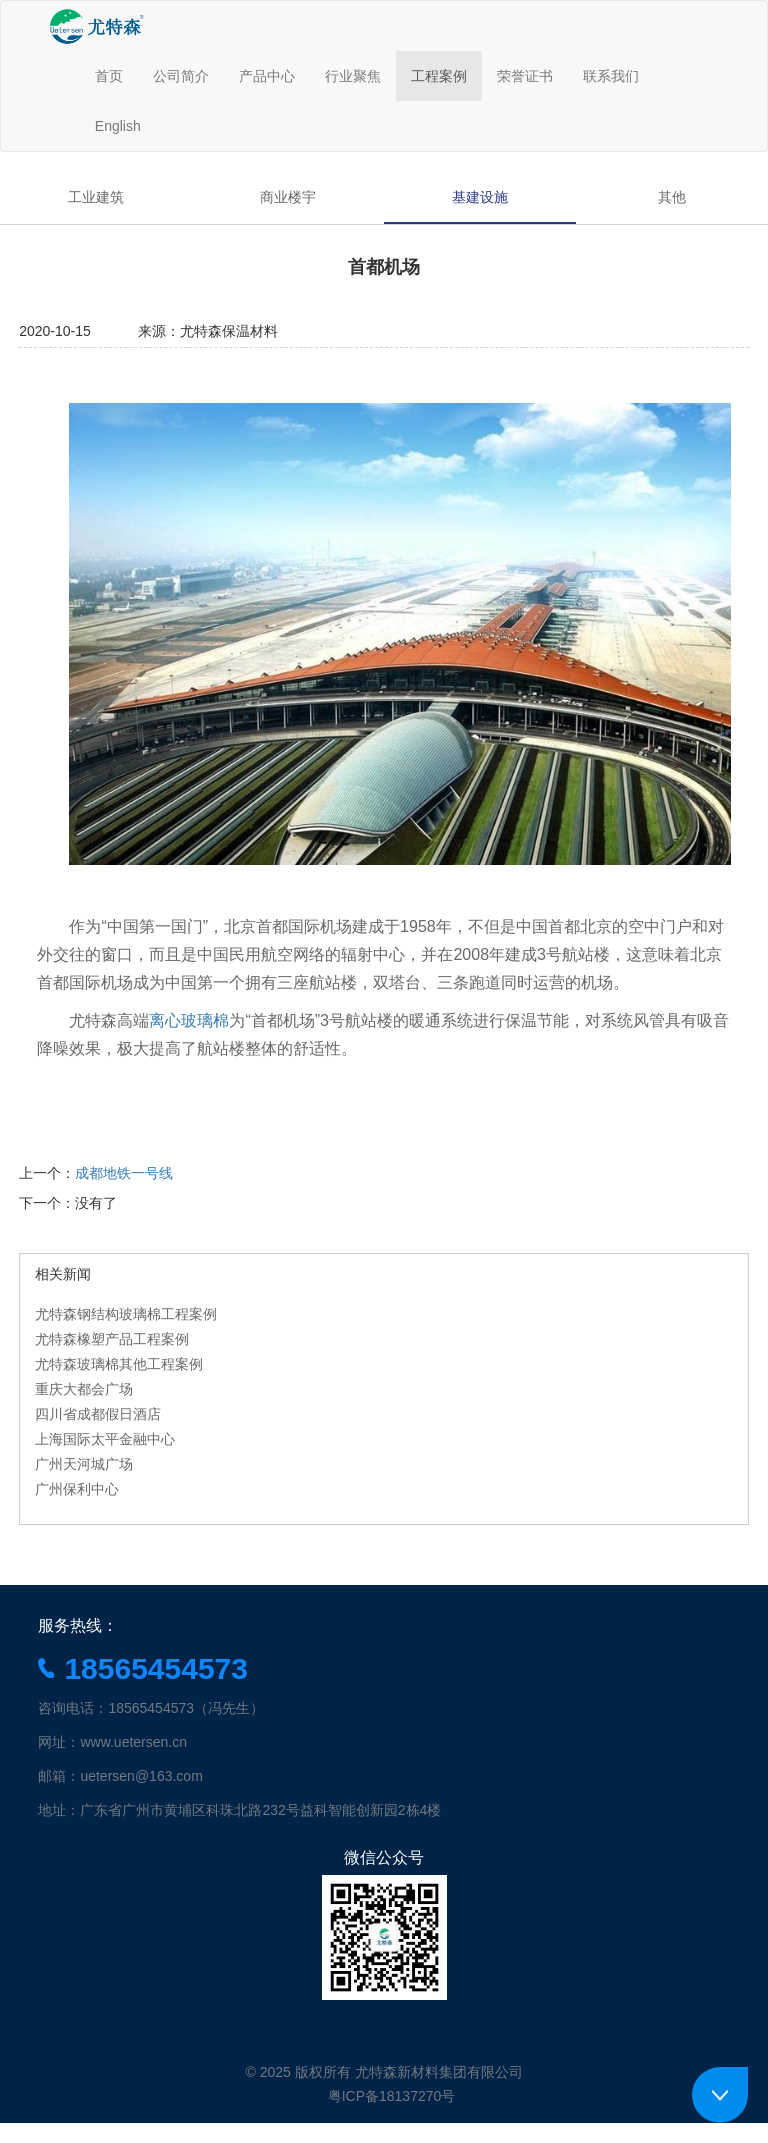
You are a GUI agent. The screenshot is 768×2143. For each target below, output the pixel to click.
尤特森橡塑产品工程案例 (112, 1339)
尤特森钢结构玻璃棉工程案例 (126, 1314)
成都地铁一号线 (124, 1173)
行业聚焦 (353, 76)
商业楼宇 (288, 197)
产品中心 (267, 76)
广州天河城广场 (84, 1464)
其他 (672, 197)
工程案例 (439, 76)
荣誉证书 (525, 76)
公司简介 (181, 76)
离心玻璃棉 (189, 1020)
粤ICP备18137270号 (392, 2096)
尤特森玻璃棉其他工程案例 (119, 1364)
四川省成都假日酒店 (98, 1414)
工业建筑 (96, 197)
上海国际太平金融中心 (105, 1439)
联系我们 (611, 76)
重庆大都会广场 (84, 1389)
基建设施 (480, 197)
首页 (109, 76)
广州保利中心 (77, 1489)
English (118, 126)
